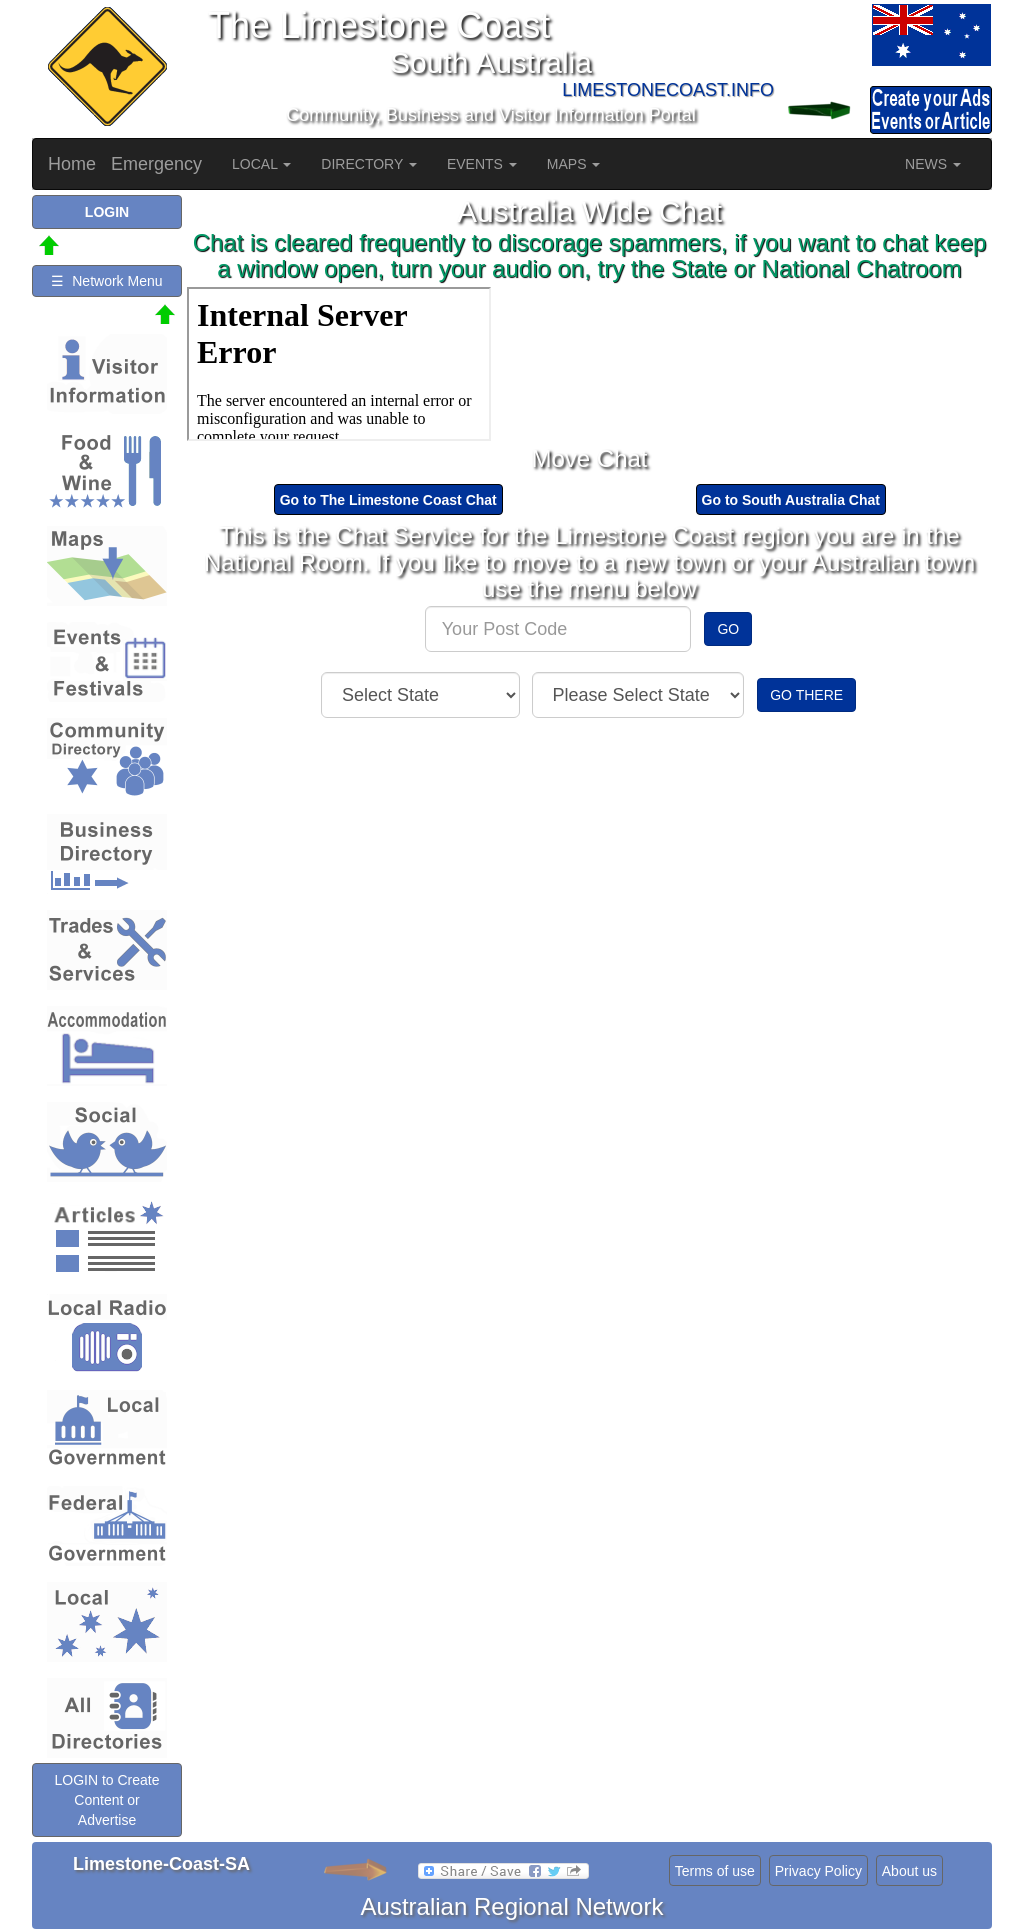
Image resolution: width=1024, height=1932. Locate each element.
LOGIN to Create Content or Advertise (106, 1800)
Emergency (156, 164)
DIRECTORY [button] (369, 164)
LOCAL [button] (261, 164)
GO (728, 629)
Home (72, 164)
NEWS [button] (933, 164)
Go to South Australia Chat (791, 500)
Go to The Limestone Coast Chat (388, 500)
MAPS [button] (574, 164)
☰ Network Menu (106, 281)
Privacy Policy (818, 1871)
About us (909, 1871)
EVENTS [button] (482, 164)
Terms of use (715, 1871)
